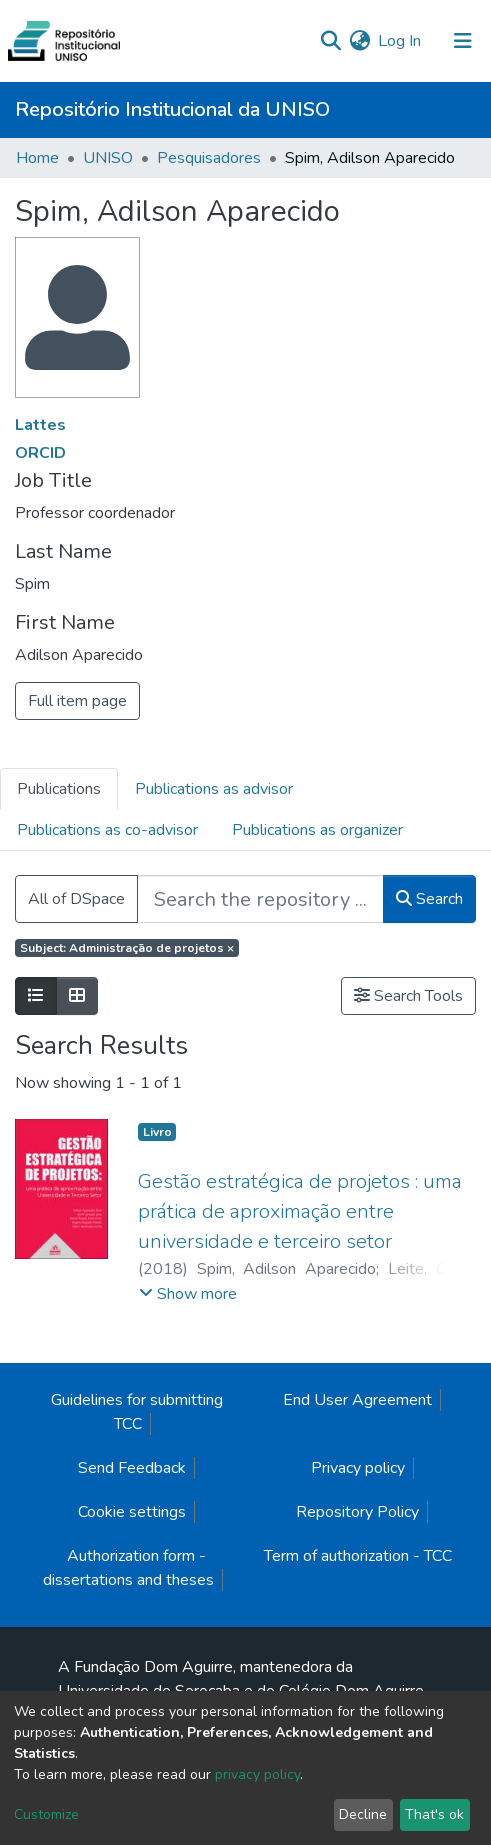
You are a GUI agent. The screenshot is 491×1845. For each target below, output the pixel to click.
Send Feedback (132, 1468)
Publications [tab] (59, 789)
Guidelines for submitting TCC (137, 1412)
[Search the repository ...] (260, 899)
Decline (363, 1814)
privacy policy (257, 1774)
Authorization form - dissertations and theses (128, 1568)
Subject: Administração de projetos (127, 948)
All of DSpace (76, 899)
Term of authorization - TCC (358, 1556)
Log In (400, 41)
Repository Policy (357, 1512)
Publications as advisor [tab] (214, 789)
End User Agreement (357, 1400)
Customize (46, 1814)
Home (37, 158)
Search (429, 899)
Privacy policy (358, 1468)
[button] (359, 41)
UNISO (108, 158)
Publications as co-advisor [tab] (107, 830)
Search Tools (408, 996)
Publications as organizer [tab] (317, 830)
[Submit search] (330, 41)
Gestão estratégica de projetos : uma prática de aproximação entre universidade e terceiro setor (300, 1211)
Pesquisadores (209, 158)
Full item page (77, 701)
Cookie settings (132, 1512)
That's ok (434, 1814)
